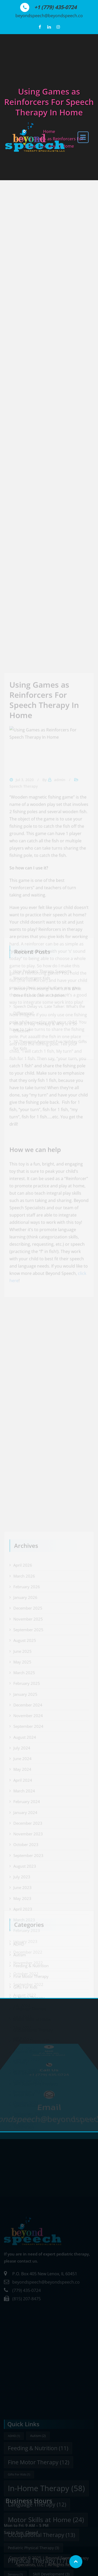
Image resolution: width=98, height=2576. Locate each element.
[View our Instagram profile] (58, 27)
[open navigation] (83, 137)
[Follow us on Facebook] (39, 27)
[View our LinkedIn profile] (49, 27)
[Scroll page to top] (75, 2561)
